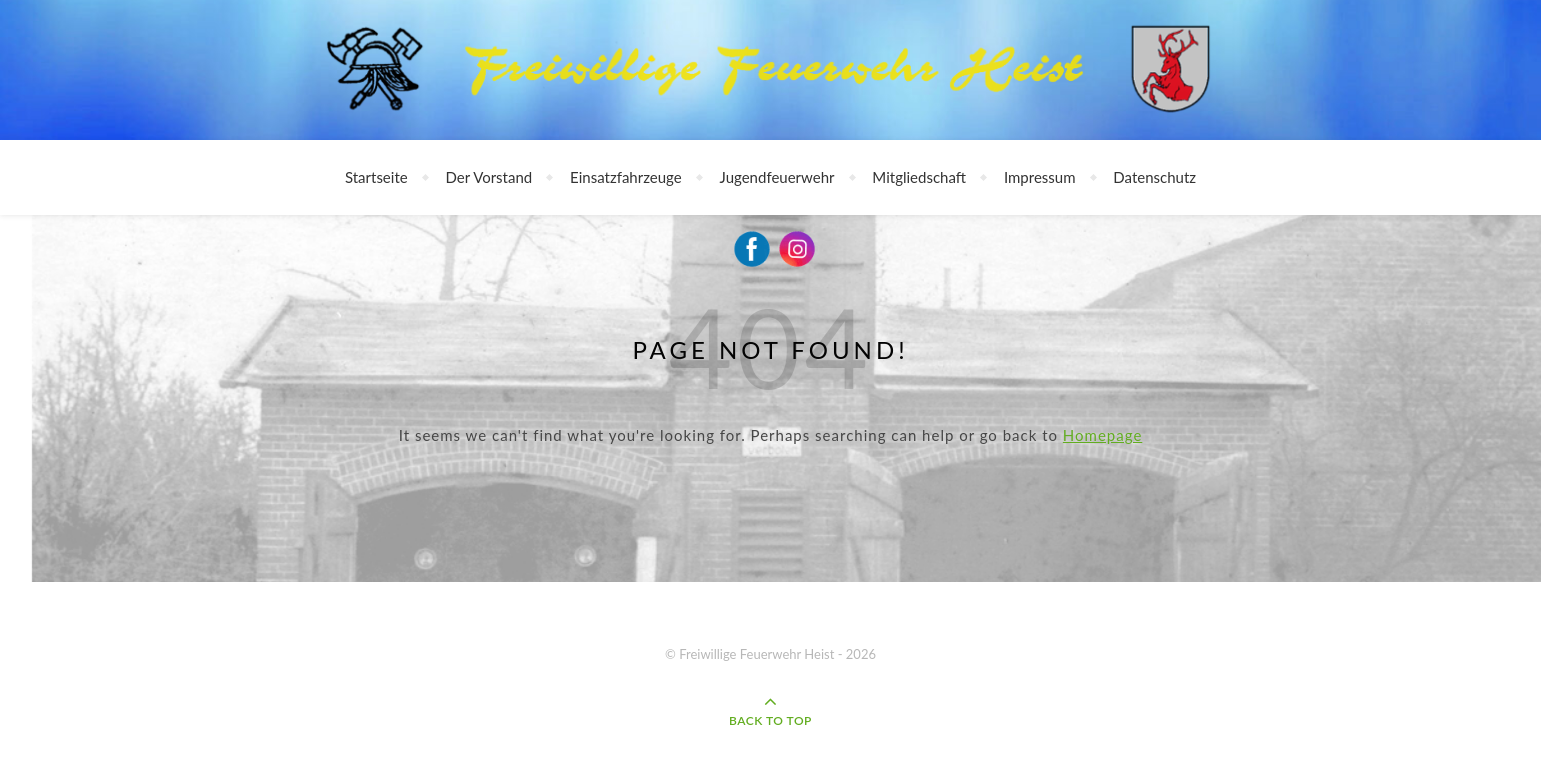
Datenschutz (1154, 177)
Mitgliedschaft (919, 177)
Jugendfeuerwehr (777, 177)
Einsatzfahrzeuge (626, 177)
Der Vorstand (489, 177)
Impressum (1040, 177)
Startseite (376, 177)
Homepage (1102, 435)
